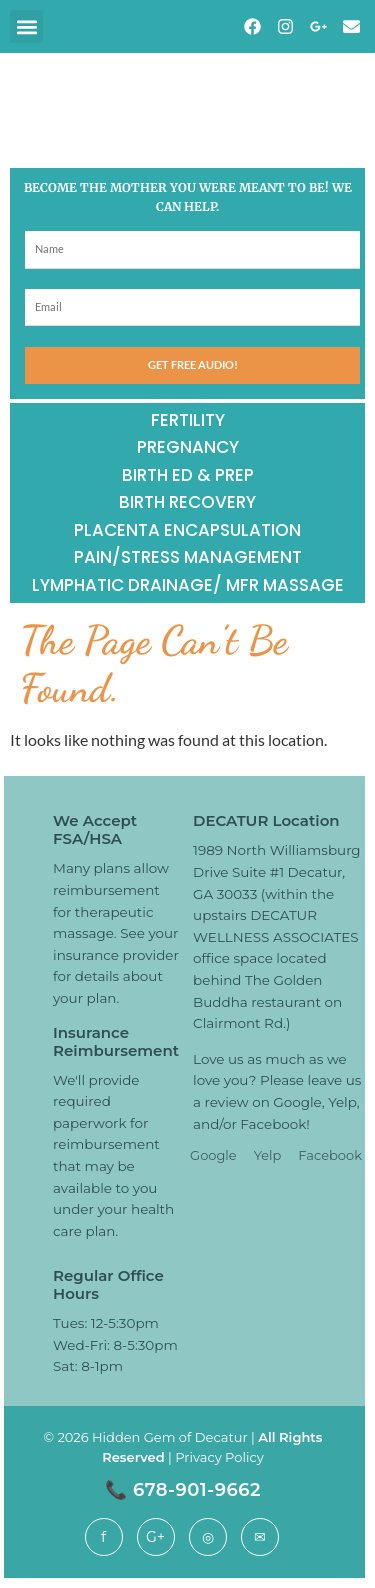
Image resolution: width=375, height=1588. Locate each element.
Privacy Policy (219, 1457)
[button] (26, 26)
